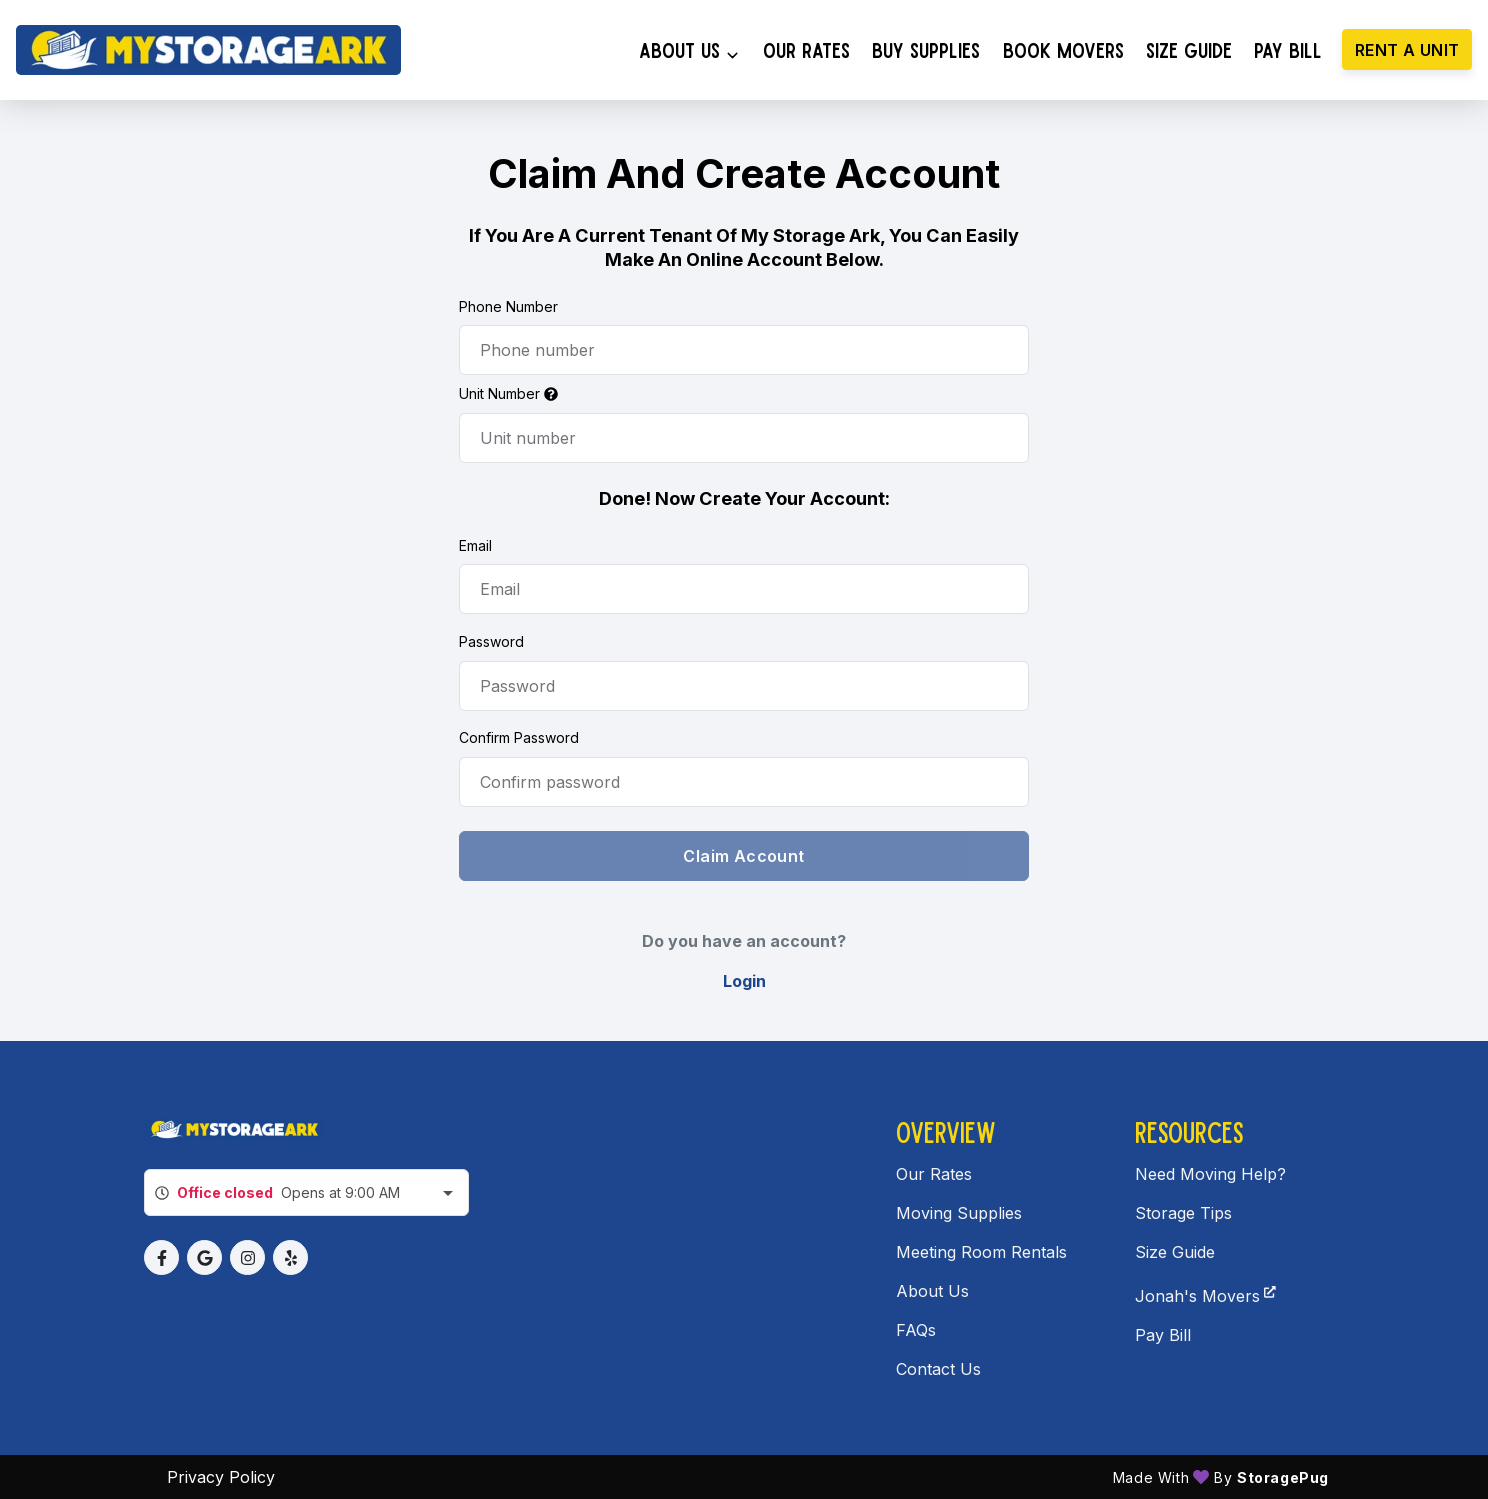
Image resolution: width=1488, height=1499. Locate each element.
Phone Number (508, 306)
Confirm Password (519, 737)
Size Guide (1175, 1252)
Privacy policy (221, 1477)
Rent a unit (1407, 50)
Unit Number (508, 393)
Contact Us (938, 1369)
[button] (161, 1257)
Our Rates (934, 1174)
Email (475, 545)
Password (491, 641)
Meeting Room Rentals (981, 1252)
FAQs (916, 1330)
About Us (932, 1291)
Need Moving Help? (1210, 1174)
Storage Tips (1183, 1213)
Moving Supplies (959, 1213)
